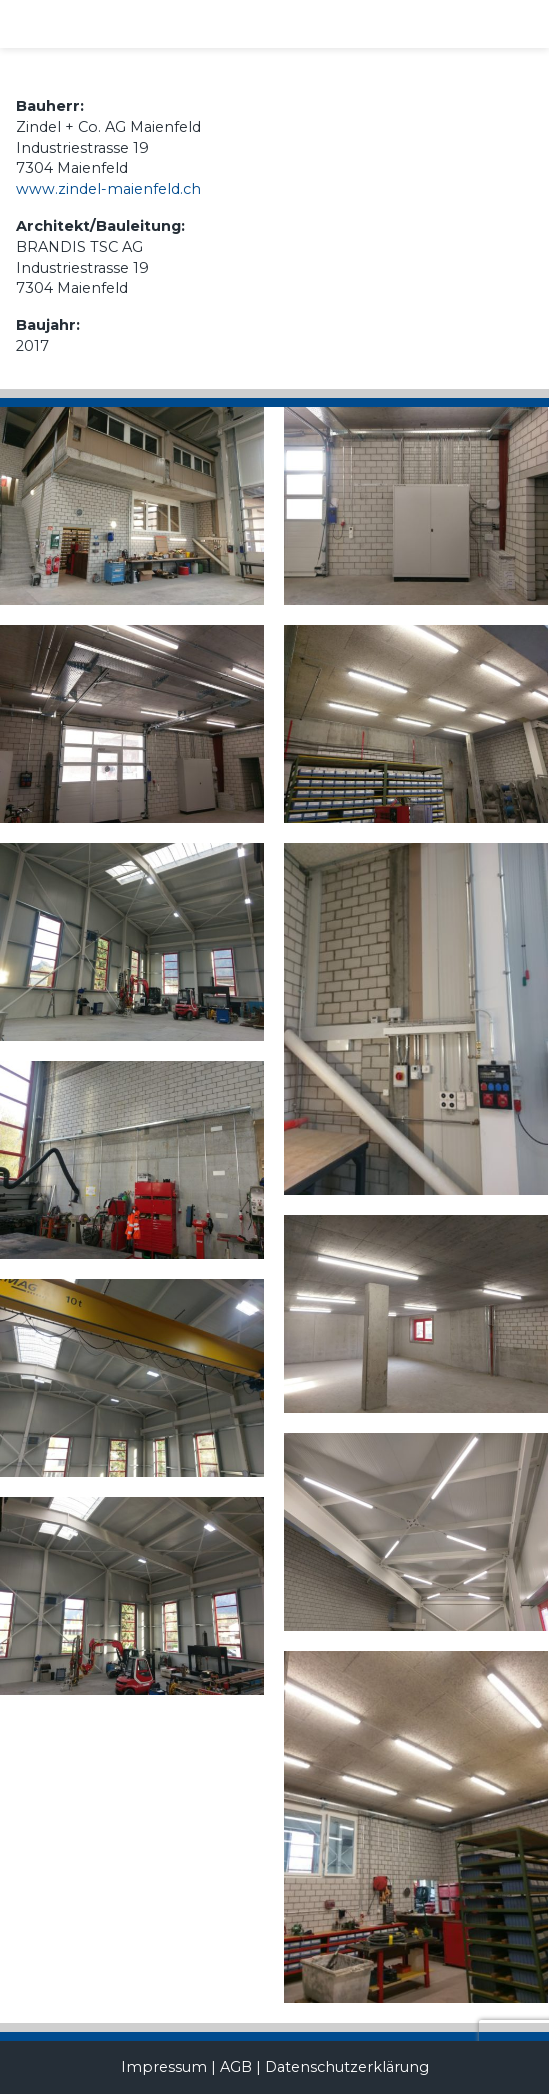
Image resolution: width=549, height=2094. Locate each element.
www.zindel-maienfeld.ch (108, 189)
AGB (236, 2067)
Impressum (164, 2067)
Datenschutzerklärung (347, 2067)
